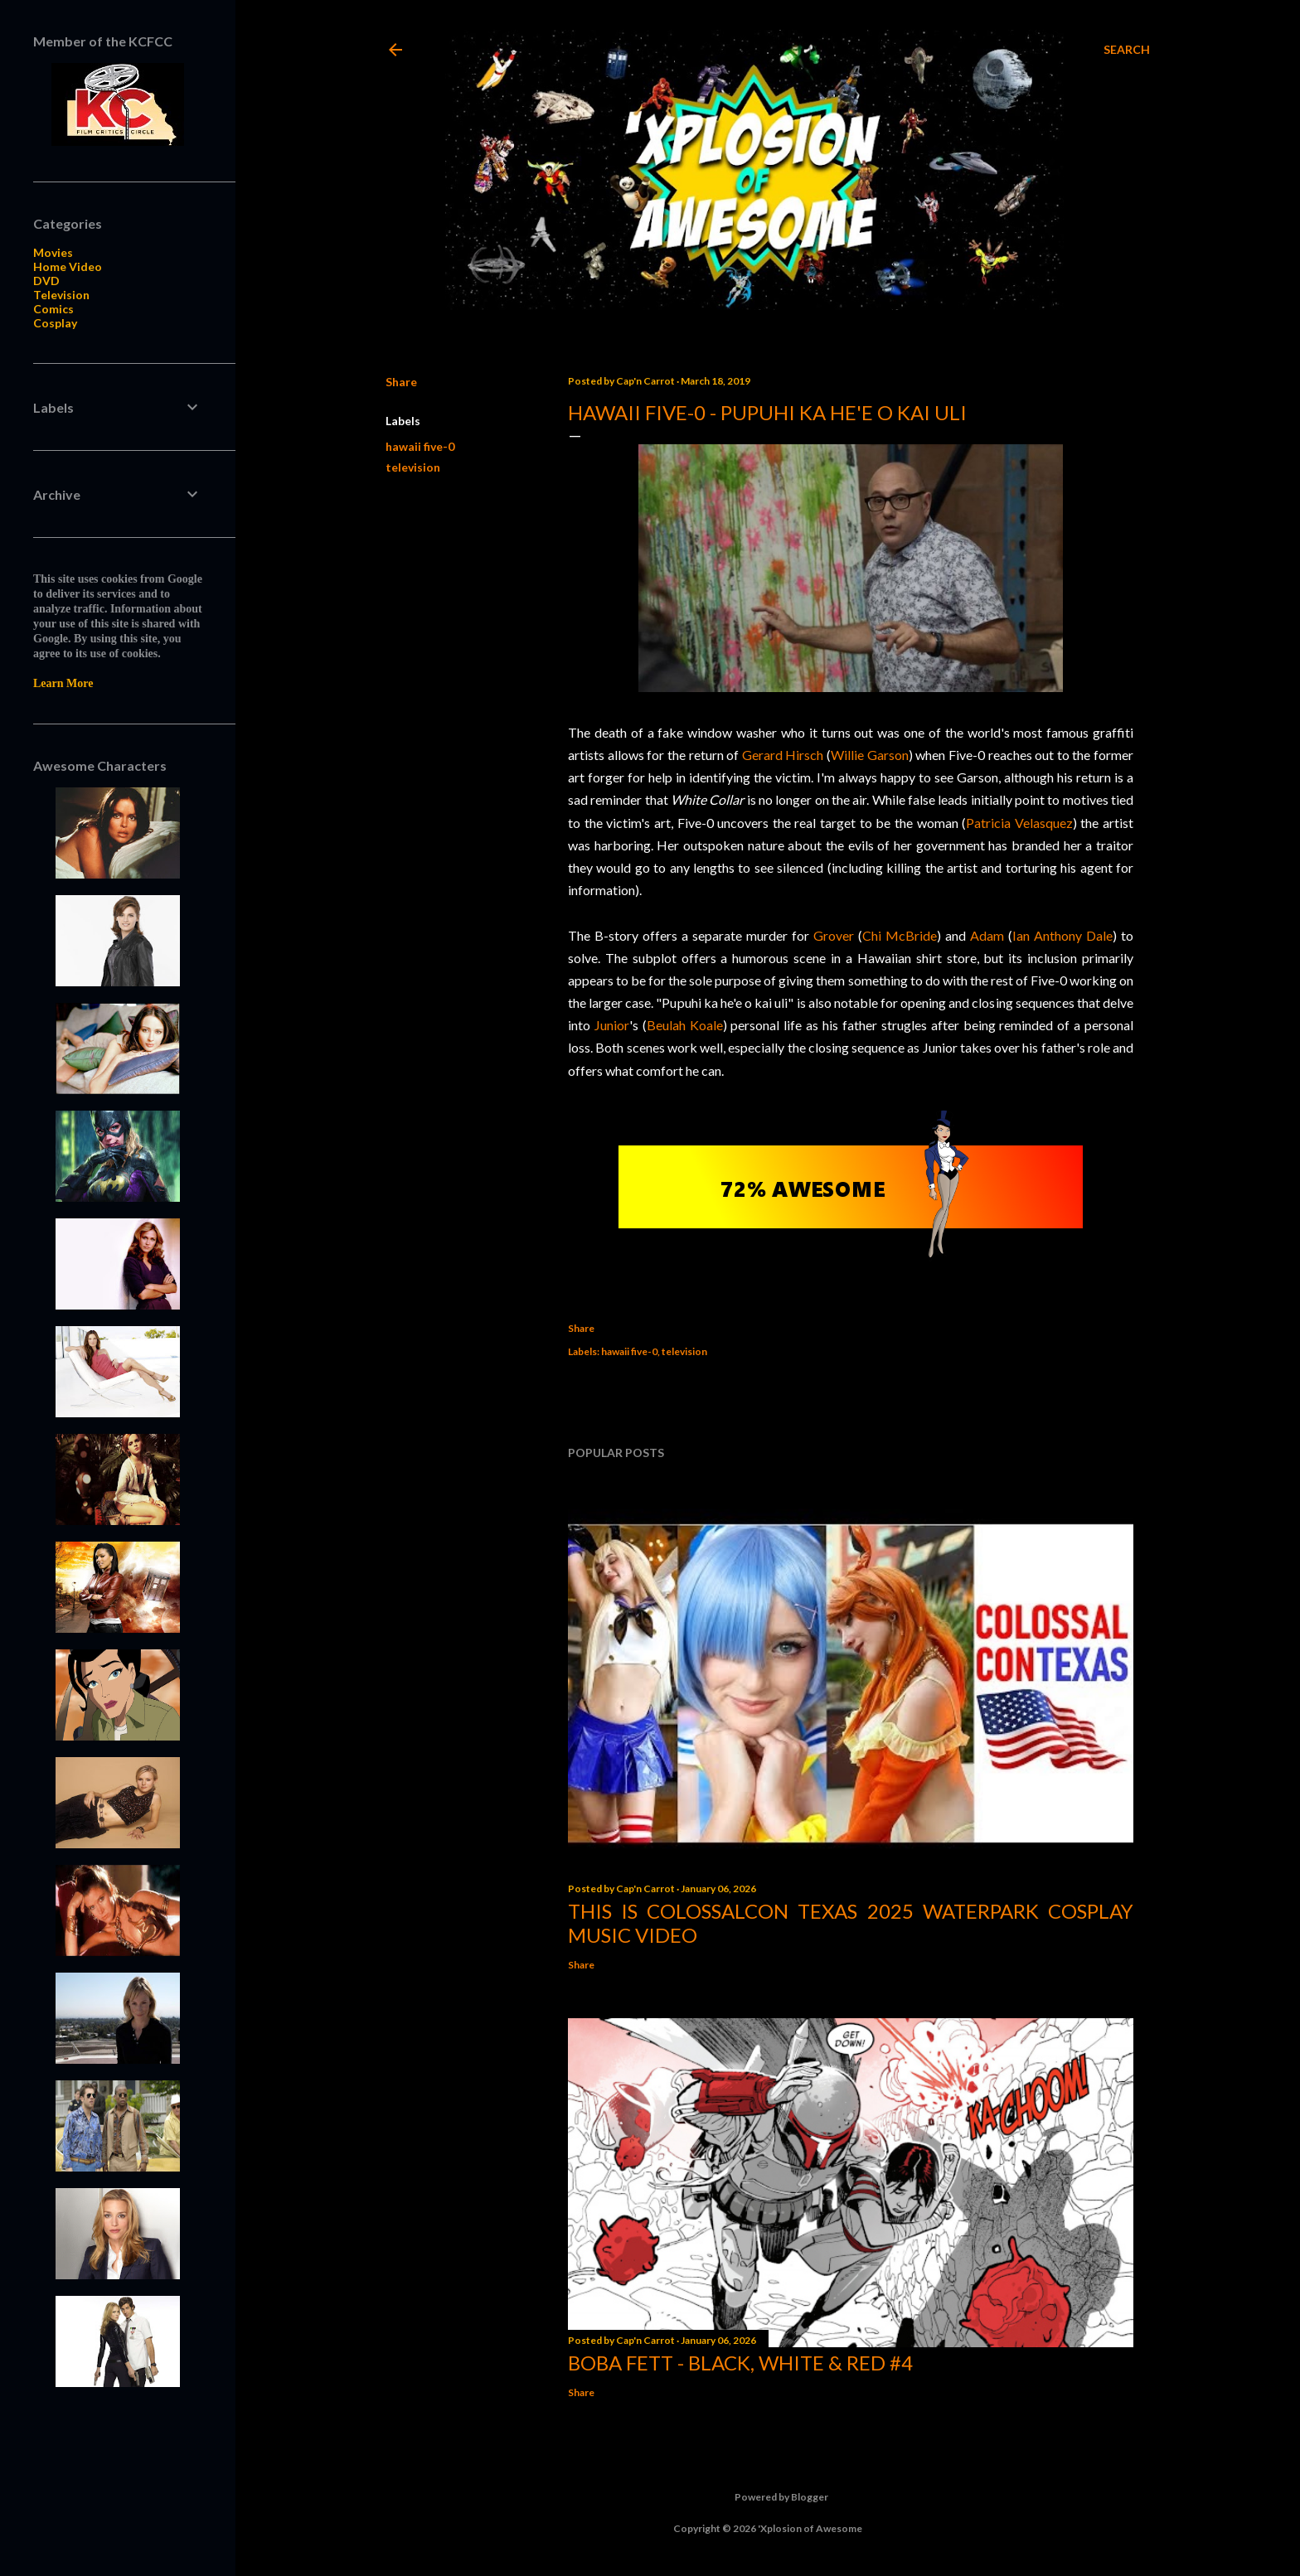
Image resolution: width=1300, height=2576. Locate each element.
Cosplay (55, 323)
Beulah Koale (685, 1025)
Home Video (67, 266)
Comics (53, 309)
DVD (46, 281)
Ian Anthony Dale (1062, 935)
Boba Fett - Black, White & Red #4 (740, 2363)
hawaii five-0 (420, 446)
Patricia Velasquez (1019, 822)
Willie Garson (870, 755)
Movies (53, 252)
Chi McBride (899, 935)
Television (61, 295)
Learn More (63, 683)
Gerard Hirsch (783, 755)
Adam (987, 935)
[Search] (1127, 50)
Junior (611, 1025)
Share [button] (401, 382)
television (413, 467)
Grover (833, 935)
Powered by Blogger (768, 2497)
